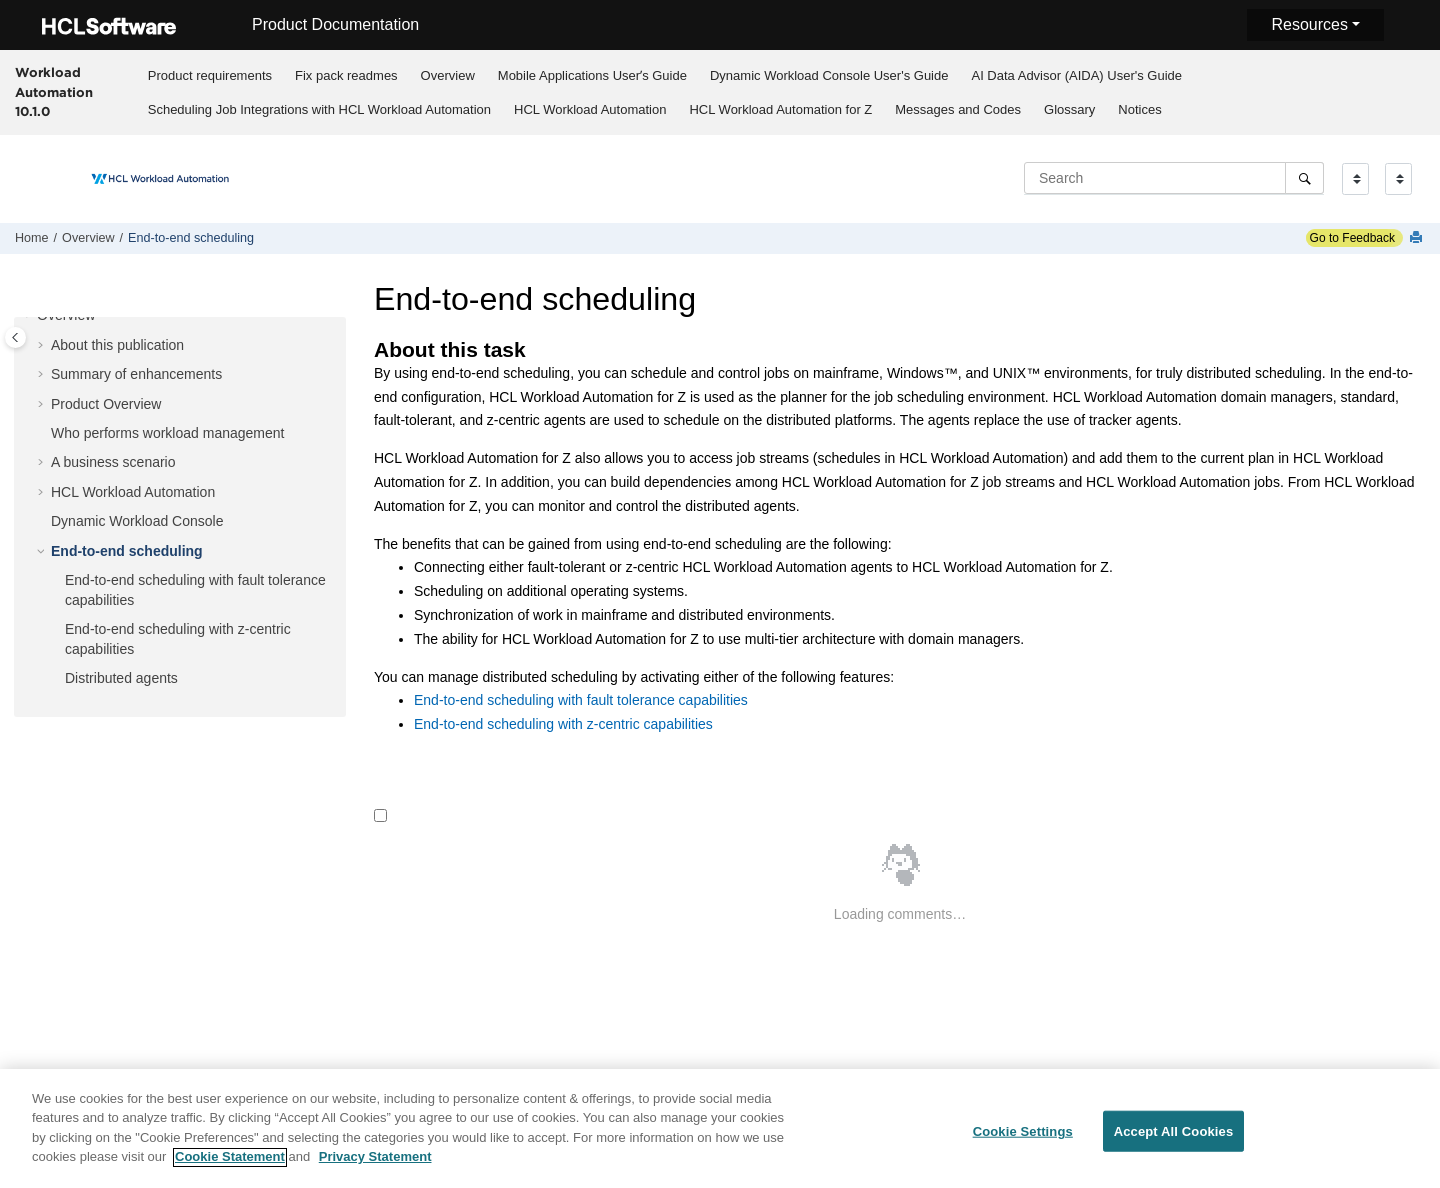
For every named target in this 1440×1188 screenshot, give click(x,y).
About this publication (117, 345)
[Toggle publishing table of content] (15, 337)
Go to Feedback (1350, 238)
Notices (1139, 109)
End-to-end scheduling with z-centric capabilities (563, 724)
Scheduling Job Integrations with (319, 109)
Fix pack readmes (346, 75)
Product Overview (106, 404)
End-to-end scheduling (191, 238)
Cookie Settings (1023, 1139)
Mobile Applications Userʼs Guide (592, 75)
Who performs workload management (167, 433)
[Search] (1304, 178)
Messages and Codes (958, 109)
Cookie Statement (230, 1165)
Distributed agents (121, 678)
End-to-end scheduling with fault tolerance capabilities (581, 700)
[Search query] (1174, 178)
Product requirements (210, 75)
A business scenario (113, 462)
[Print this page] (1418, 238)
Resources (1309, 24)
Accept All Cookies (1174, 1139)
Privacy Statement (375, 1165)
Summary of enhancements (136, 374)
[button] (29, 316)
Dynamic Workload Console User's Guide (829, 75)
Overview (448, 75)
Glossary (1069, 109)
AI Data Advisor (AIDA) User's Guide (1076, 75)
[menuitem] (209, 75)
